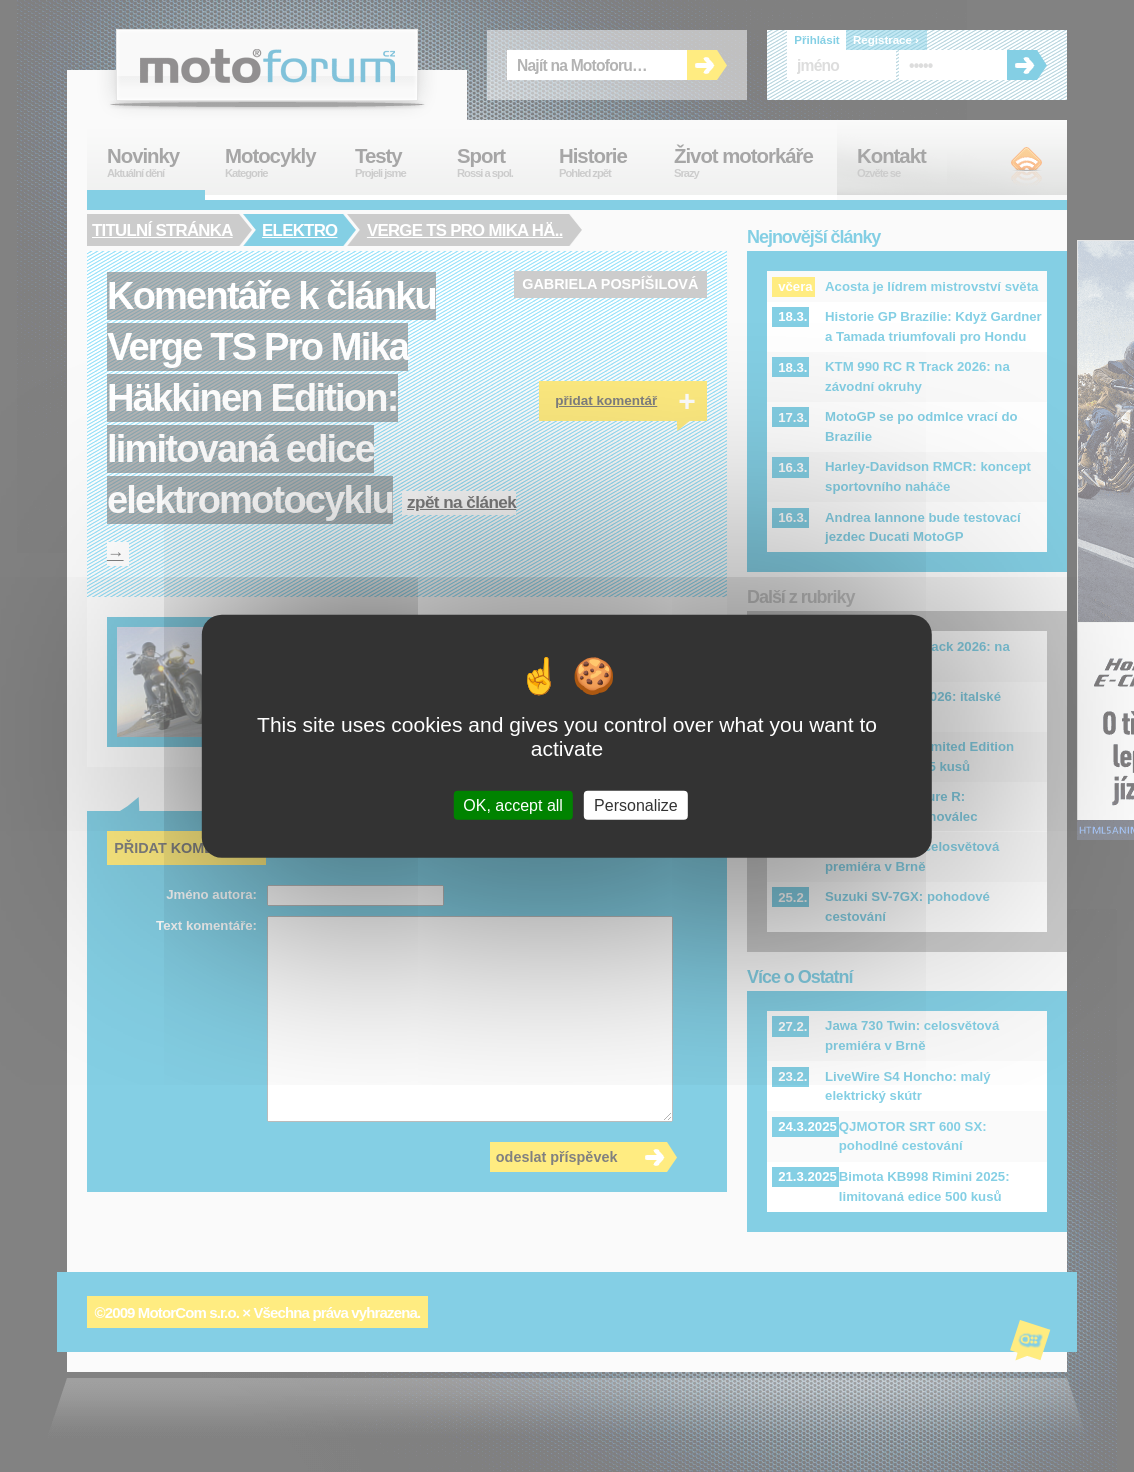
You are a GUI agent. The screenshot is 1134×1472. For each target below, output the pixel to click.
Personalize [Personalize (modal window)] (636, 804)
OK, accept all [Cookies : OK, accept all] (513, 804)
